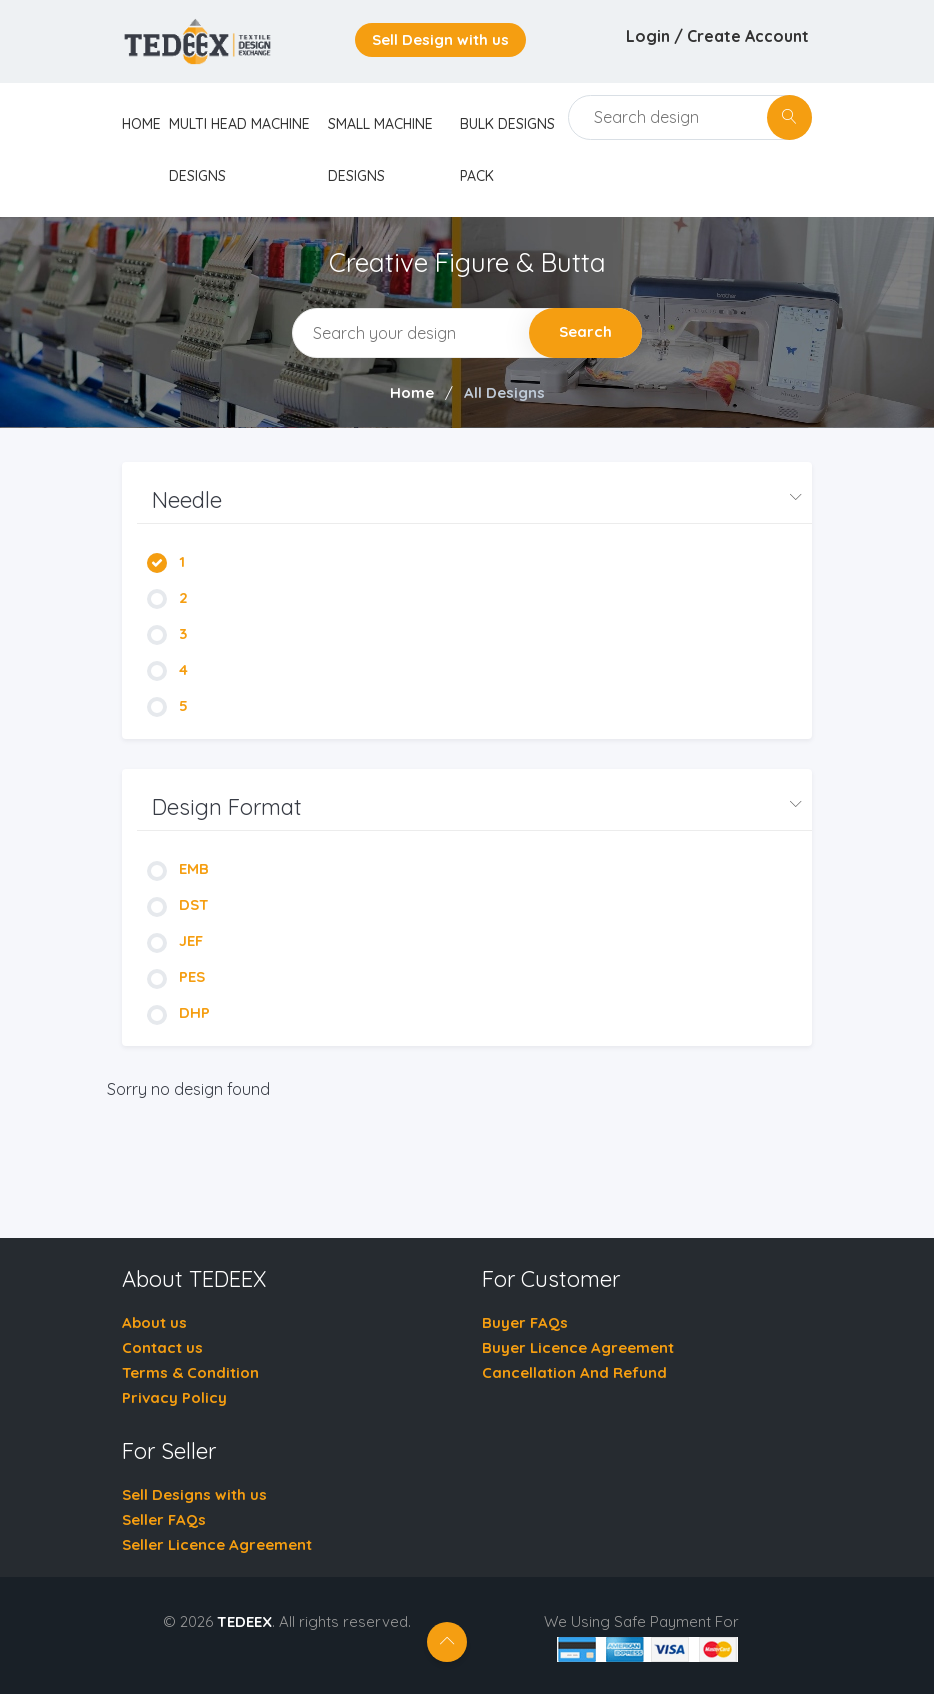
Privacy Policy (174, 1397)
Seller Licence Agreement (217, 1544)
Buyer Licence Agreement (578, 1347)
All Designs (504, 392)
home (141, 124)
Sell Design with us (440, 39)
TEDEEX (244, 1621)
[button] (474, 500)
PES (176, 976)
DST (178, 904)
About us (154, 1322)
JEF (175, 940)
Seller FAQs (164, 1519)
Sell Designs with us (194, 1494)
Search (585, 331)
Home (412, 392)
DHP (178, 1012)
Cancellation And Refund (574, 1372)
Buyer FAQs (525, 1322)
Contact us (162, 1347)
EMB (178, 868)
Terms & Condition (190, 1372)
